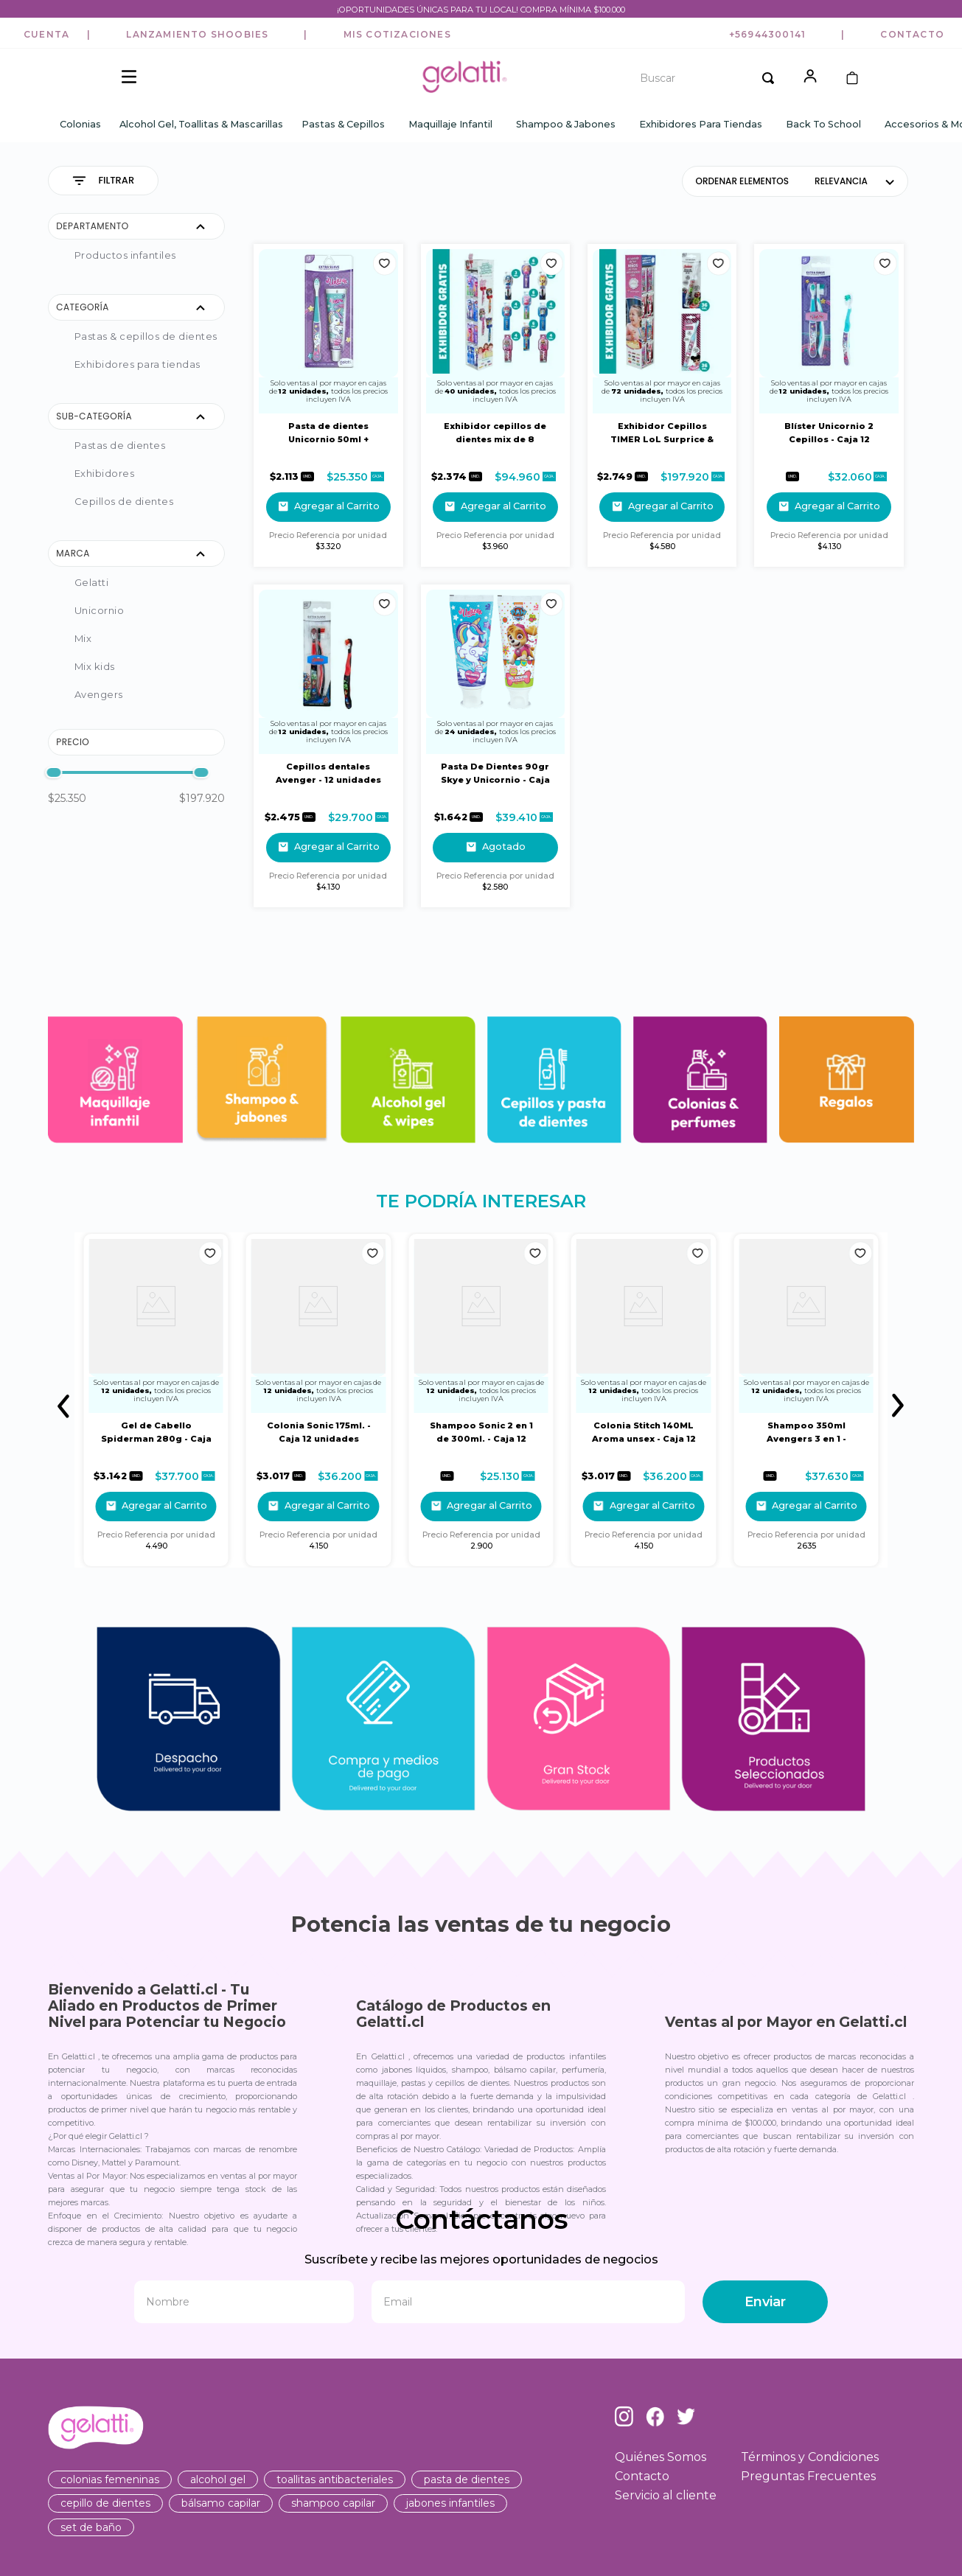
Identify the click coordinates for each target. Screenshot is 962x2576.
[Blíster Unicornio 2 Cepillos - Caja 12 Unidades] (828, 406)
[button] (46, 34)
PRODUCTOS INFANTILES (125, 256)
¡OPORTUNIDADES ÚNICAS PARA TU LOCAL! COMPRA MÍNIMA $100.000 (481, 9)
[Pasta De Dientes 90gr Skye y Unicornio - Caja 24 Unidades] (495, 746)
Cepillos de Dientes (124, 502)
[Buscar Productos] (768, 78)
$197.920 (202, 799)
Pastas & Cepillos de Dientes (145, 337)
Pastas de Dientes (120, 446)
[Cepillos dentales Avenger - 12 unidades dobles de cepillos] (328, 746)
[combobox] (701, 78)
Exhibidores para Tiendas (137, 365)
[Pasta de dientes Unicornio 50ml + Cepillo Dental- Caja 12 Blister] (328, 406)
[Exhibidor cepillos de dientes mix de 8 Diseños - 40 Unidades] (495, 406)
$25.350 (67, 799)
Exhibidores (104, 474)
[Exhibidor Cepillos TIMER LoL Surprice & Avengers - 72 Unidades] (662, 406)
